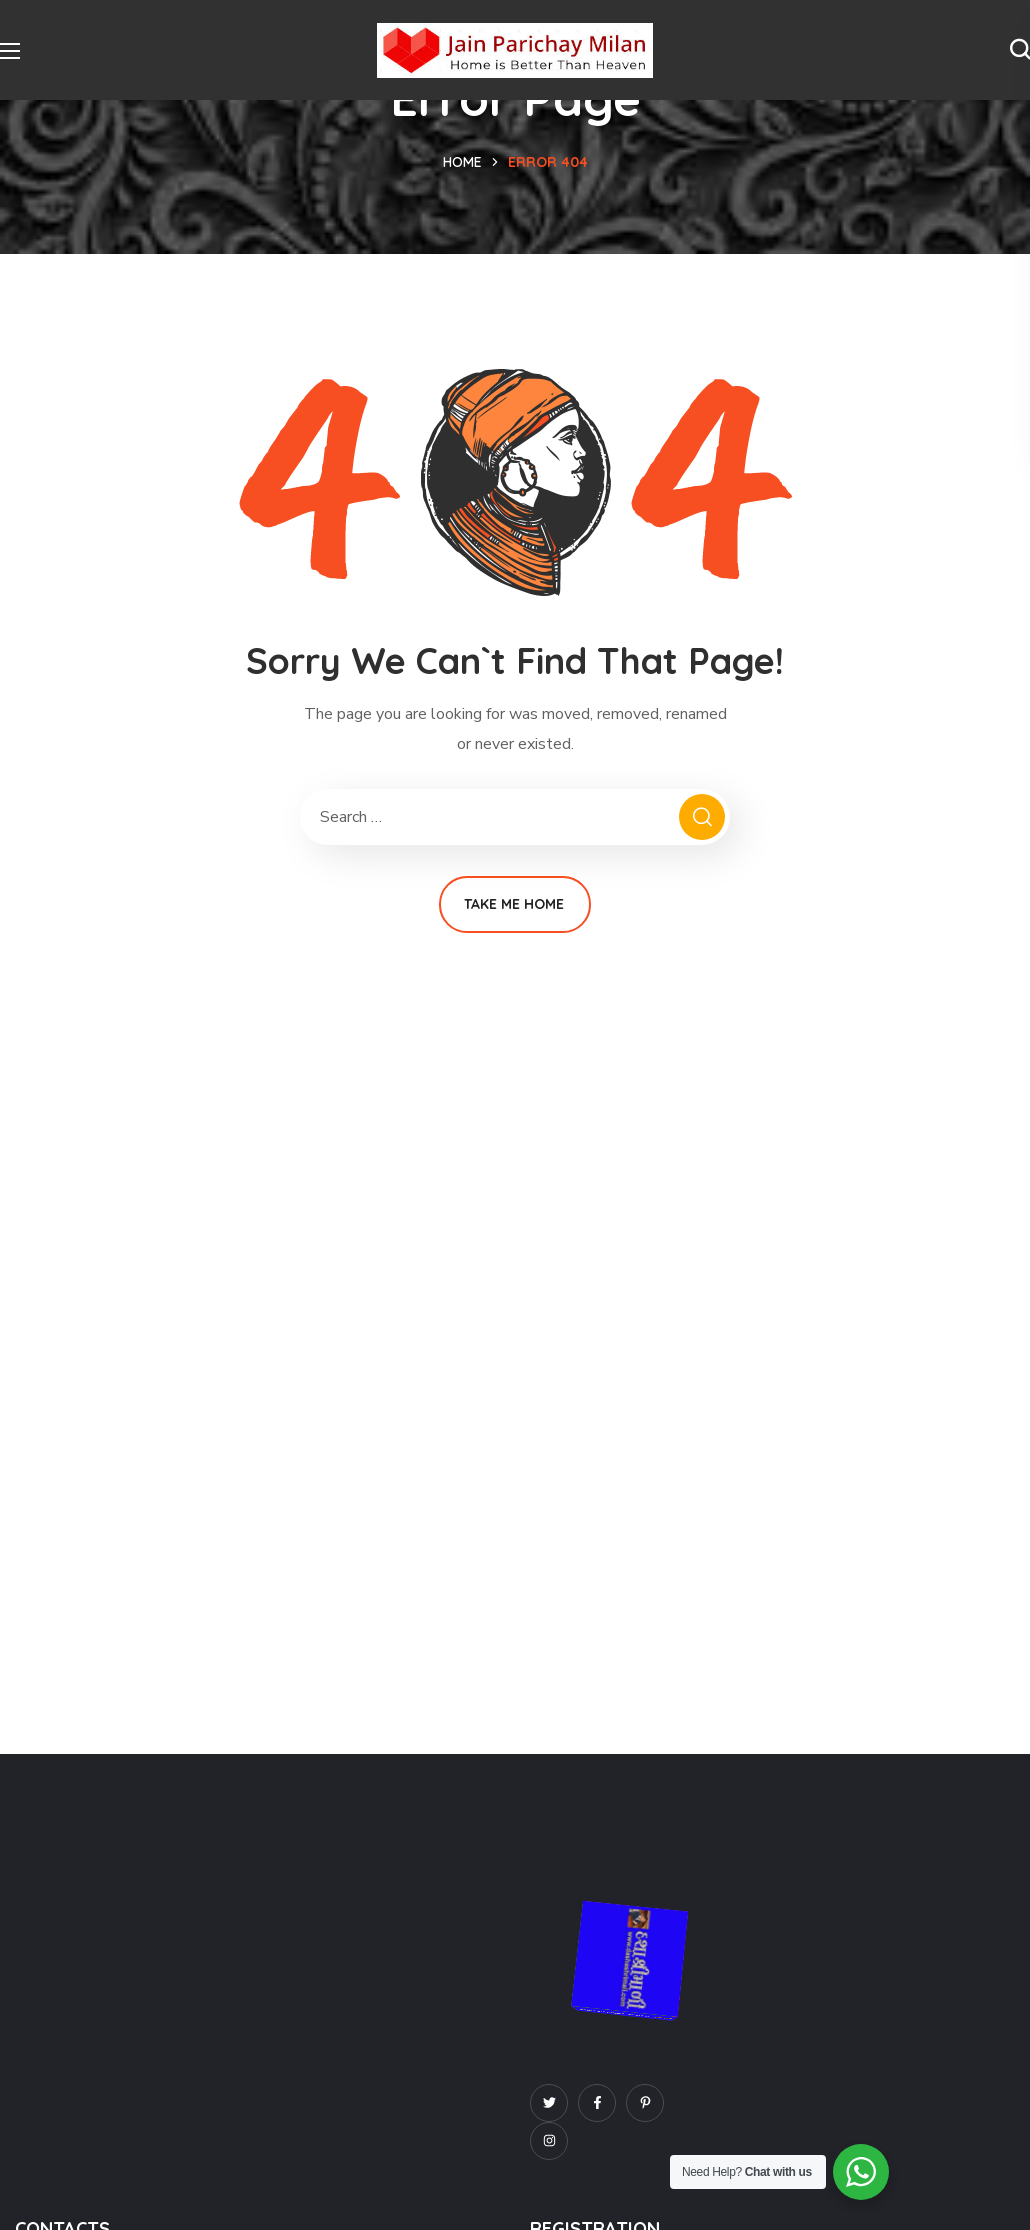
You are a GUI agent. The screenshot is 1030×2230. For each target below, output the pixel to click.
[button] (1020, 50)
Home (462, 162)
